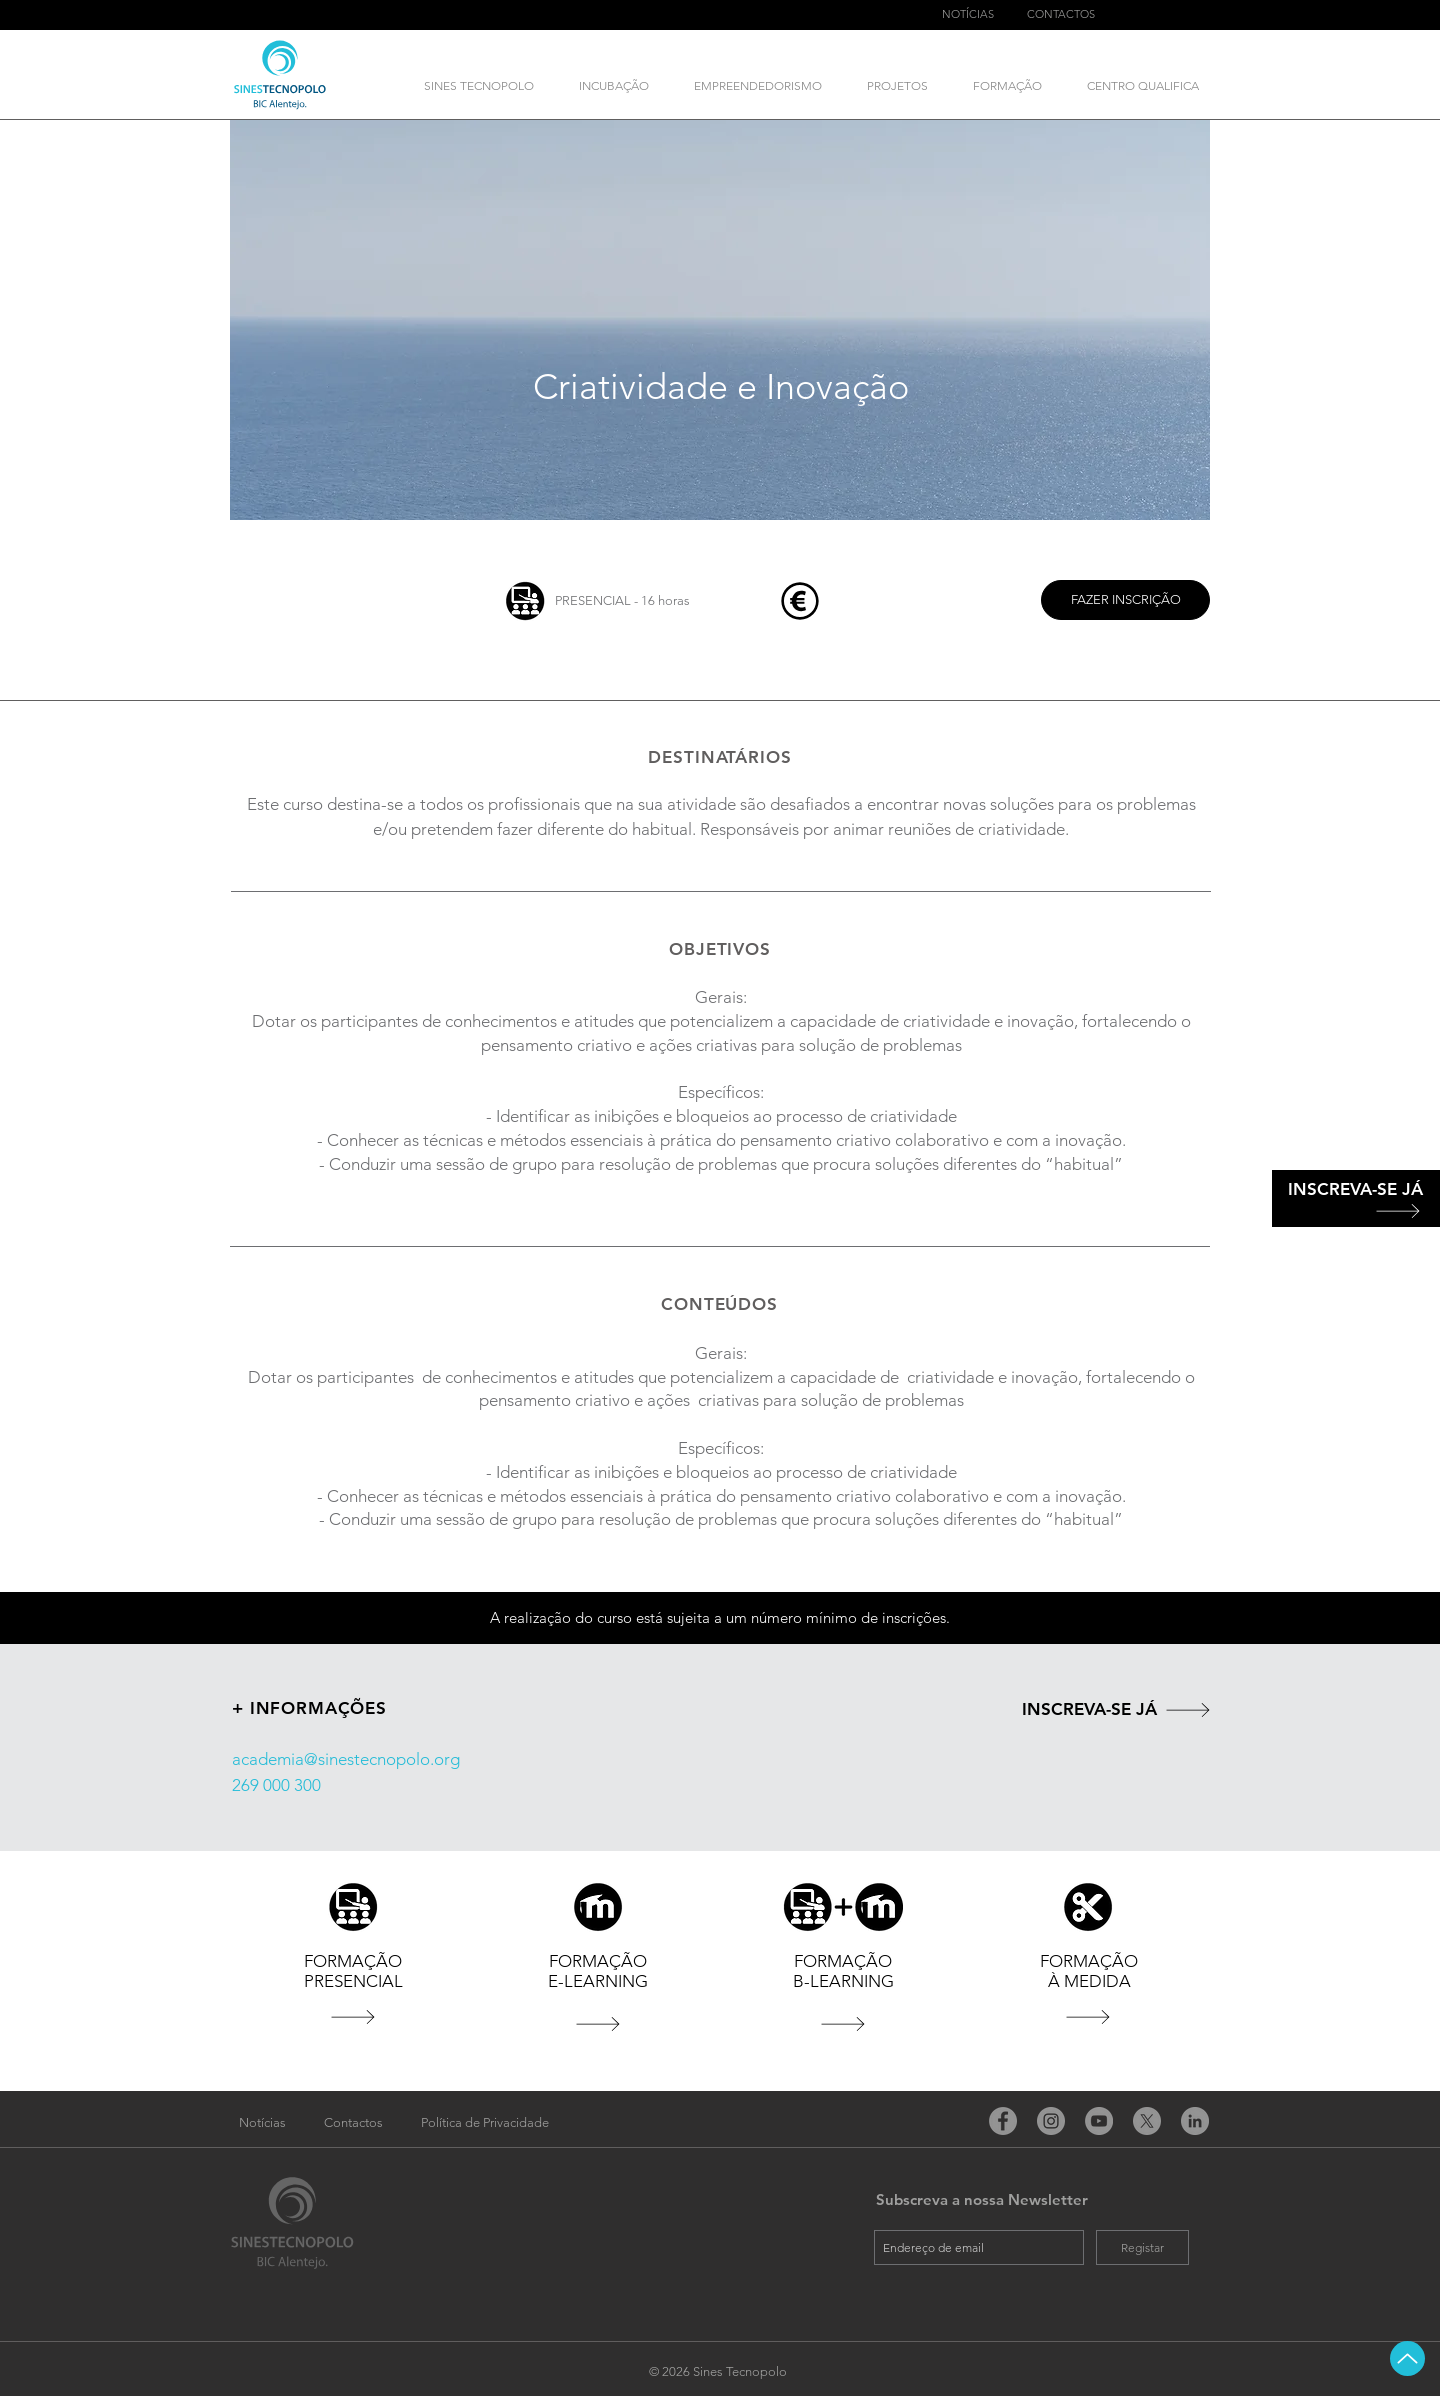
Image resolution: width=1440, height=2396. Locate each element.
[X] (1147, 2121)
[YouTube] (1099, 2121)
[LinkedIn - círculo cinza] (1195, 2121)
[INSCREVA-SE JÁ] (1355, 1190)
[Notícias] (262, 2123)
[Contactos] (353, 2123)
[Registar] (1142, 2247)
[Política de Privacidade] (484, 2123)
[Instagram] (1051, 2121)
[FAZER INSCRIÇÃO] (1125, 600)
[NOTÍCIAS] (967, 15)
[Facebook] (1003, 2121)
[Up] (1407, 2358)
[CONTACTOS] (1060, 15)
